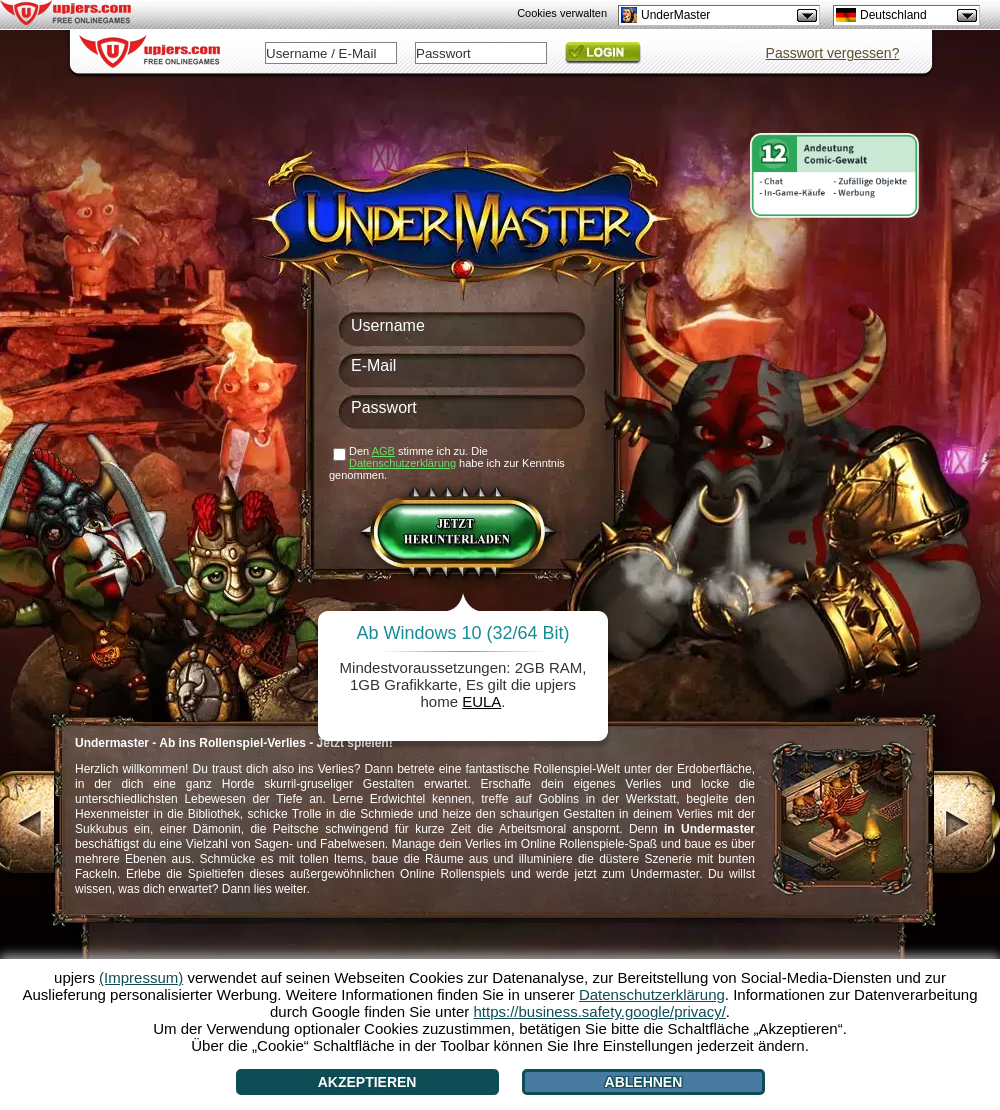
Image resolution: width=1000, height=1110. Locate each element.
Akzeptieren (367, 1082)
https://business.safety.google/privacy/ (599, 1011)
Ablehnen (644, 1082)
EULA (481, 701)
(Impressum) (141, 977)
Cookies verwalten (562, 13)
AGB (383, 451)
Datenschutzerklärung (402, 463)
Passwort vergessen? (833, 53)
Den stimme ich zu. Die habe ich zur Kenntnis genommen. (447, 463)
